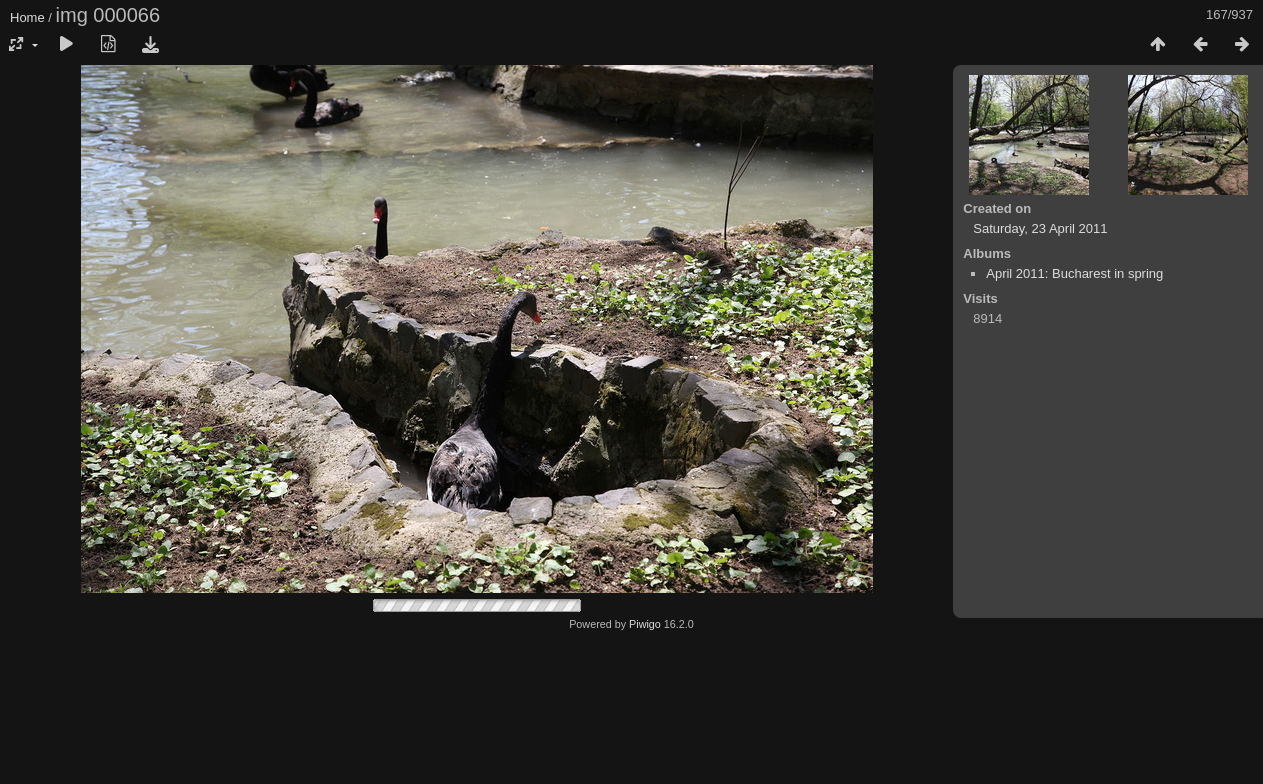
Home (27, 17)
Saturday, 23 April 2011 (1040, 228)
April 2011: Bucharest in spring (1074, 273)
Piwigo (645, 624)
